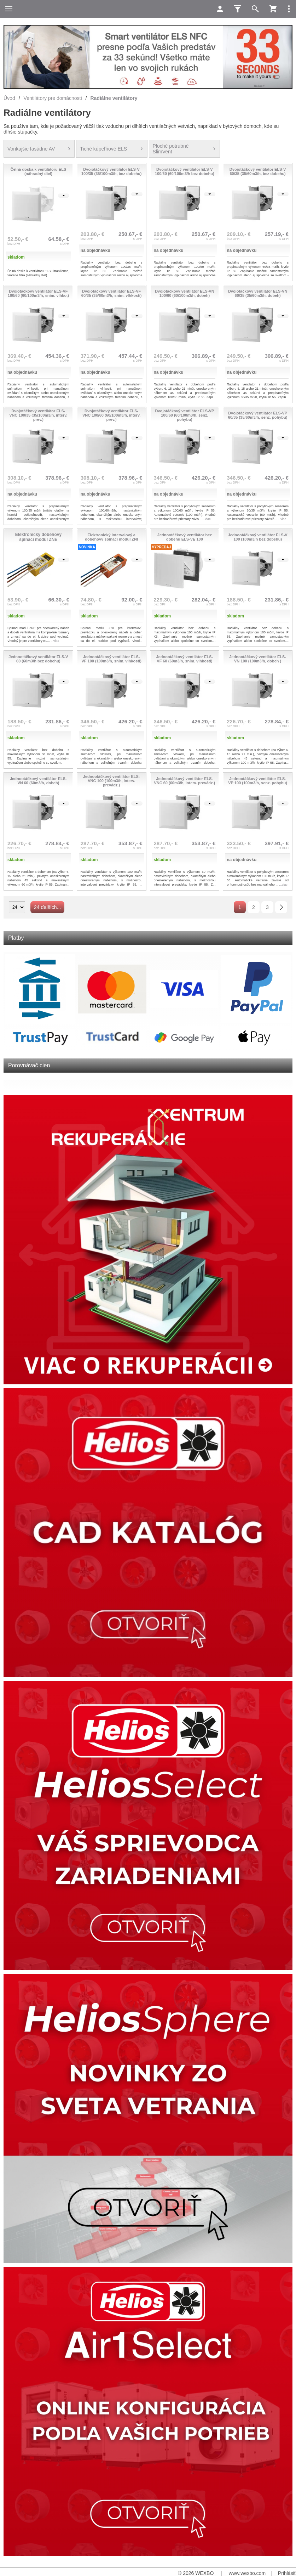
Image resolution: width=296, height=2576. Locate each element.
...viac (206, 519)
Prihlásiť (287, 2573)
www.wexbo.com (247, 2573)
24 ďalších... (47, 907)
